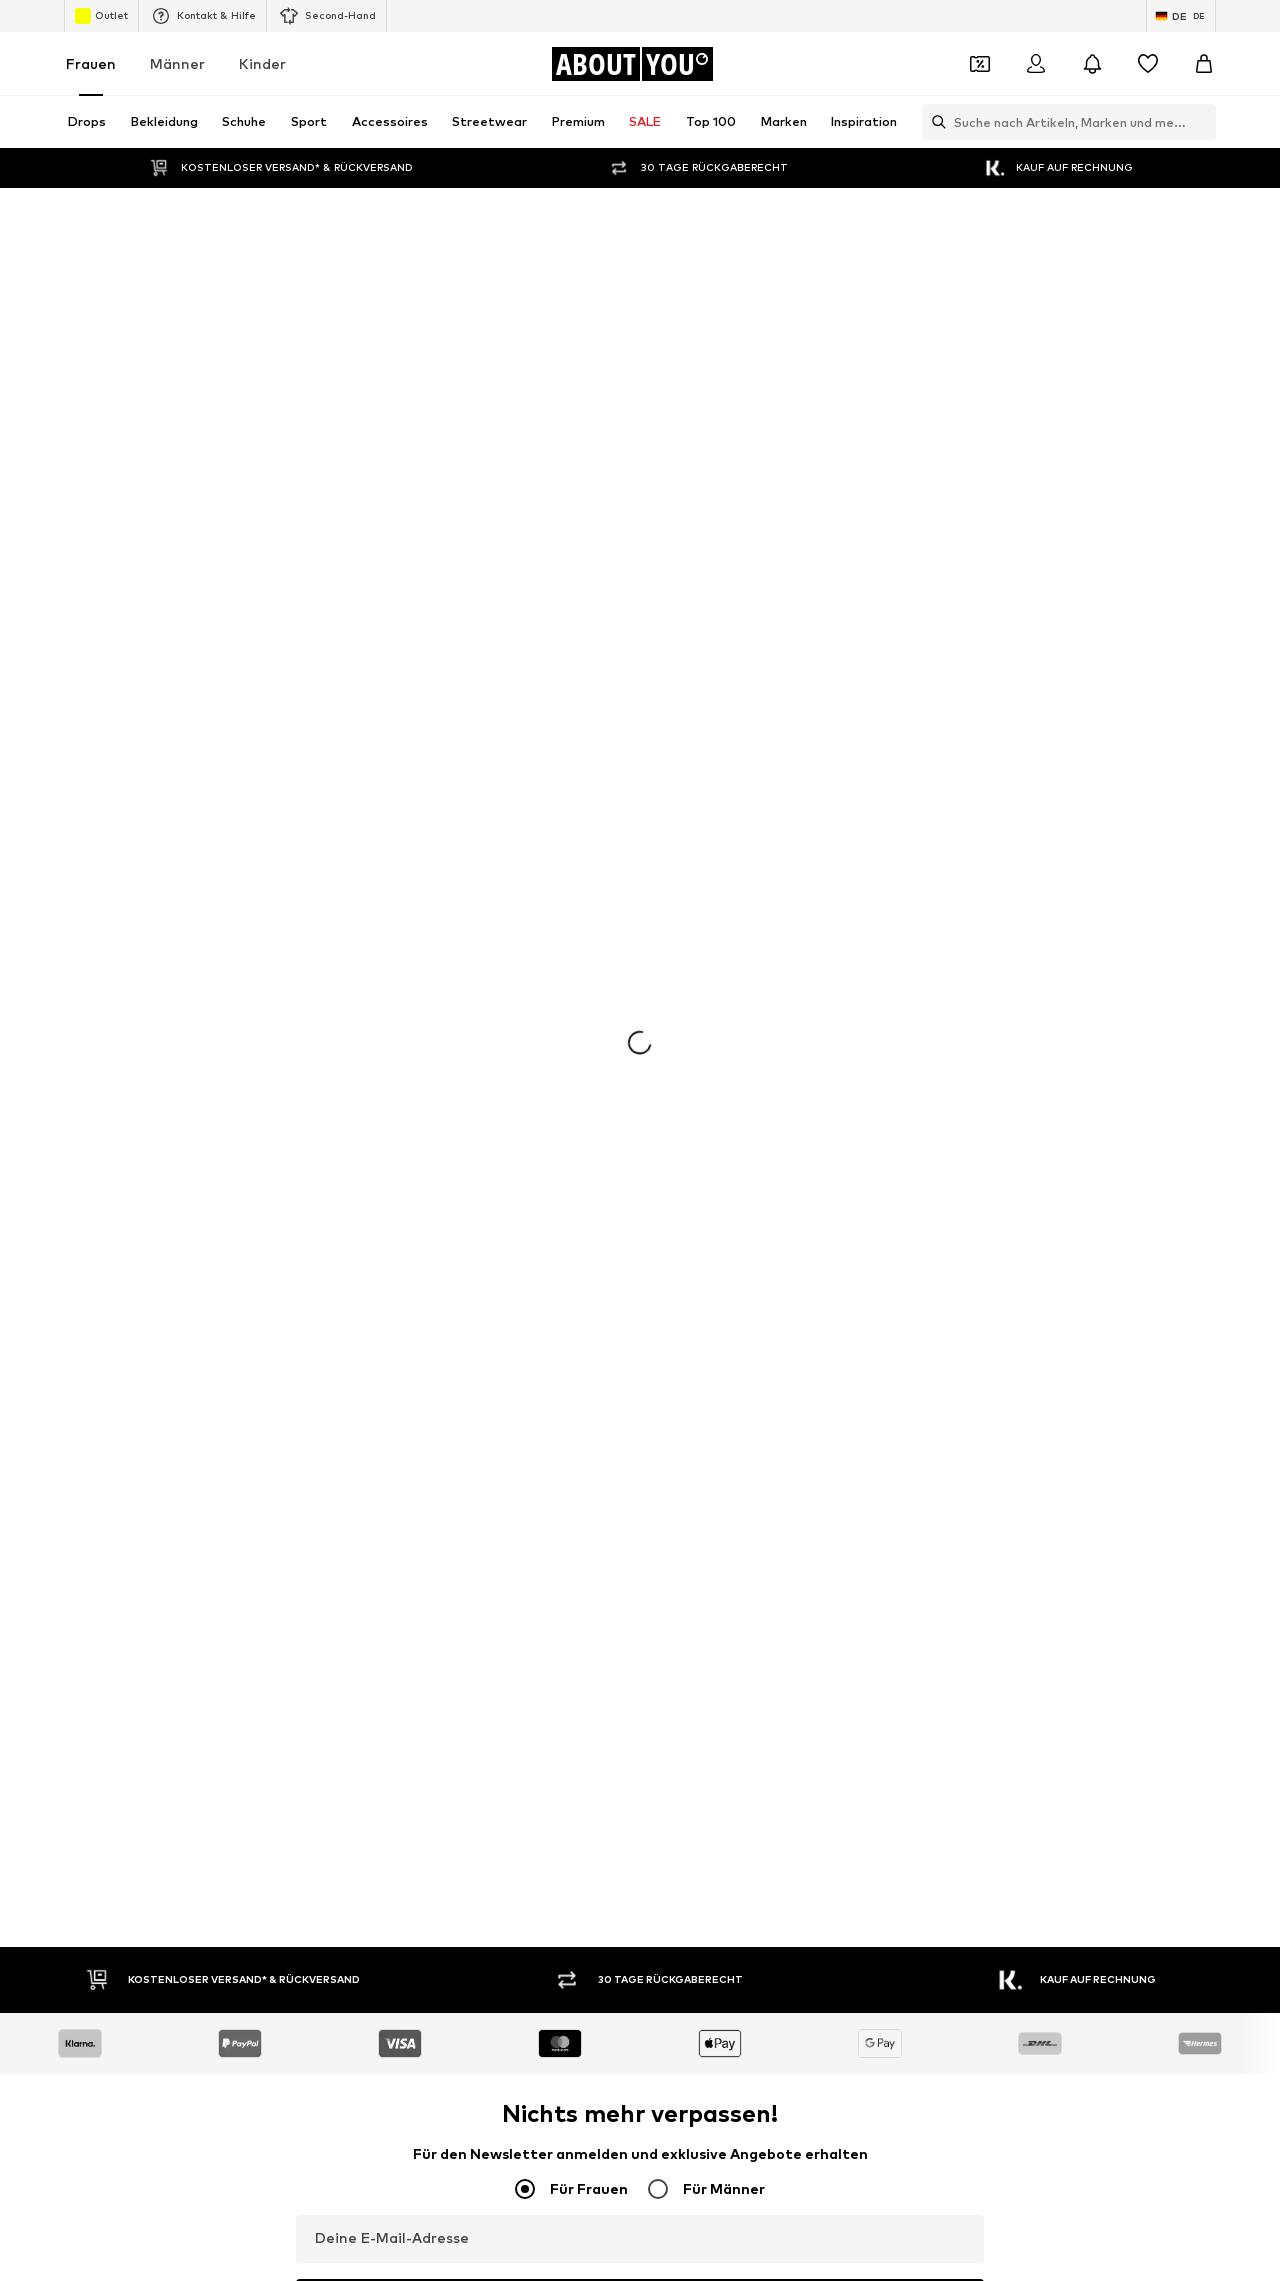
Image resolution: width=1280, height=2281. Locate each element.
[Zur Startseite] (632, 64)
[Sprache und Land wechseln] (1181, 16)
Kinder (262, 63)
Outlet (101, 16)
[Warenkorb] (1204, 64)
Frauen (91, 63)
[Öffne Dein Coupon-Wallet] (980, 64)
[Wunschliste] (1148, 64)
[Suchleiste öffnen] (934, 122)
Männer (177, 63)
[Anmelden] (1036, 64)
